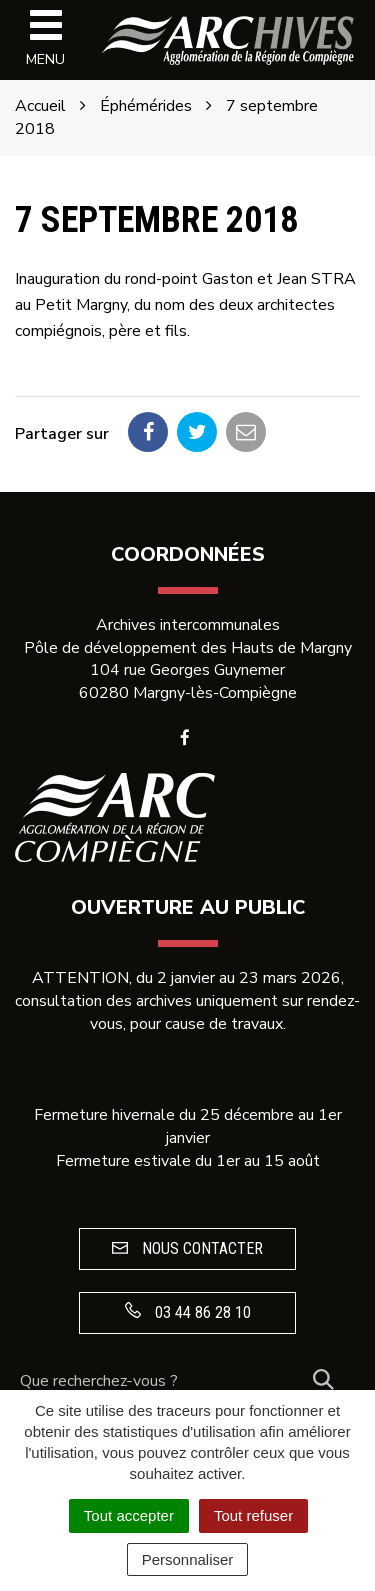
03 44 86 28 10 (188, 1312)
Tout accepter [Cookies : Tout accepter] (129, 1515)
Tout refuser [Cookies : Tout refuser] (253, 1515)
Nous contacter (187, 1248)
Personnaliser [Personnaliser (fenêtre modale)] (188, 1559)
